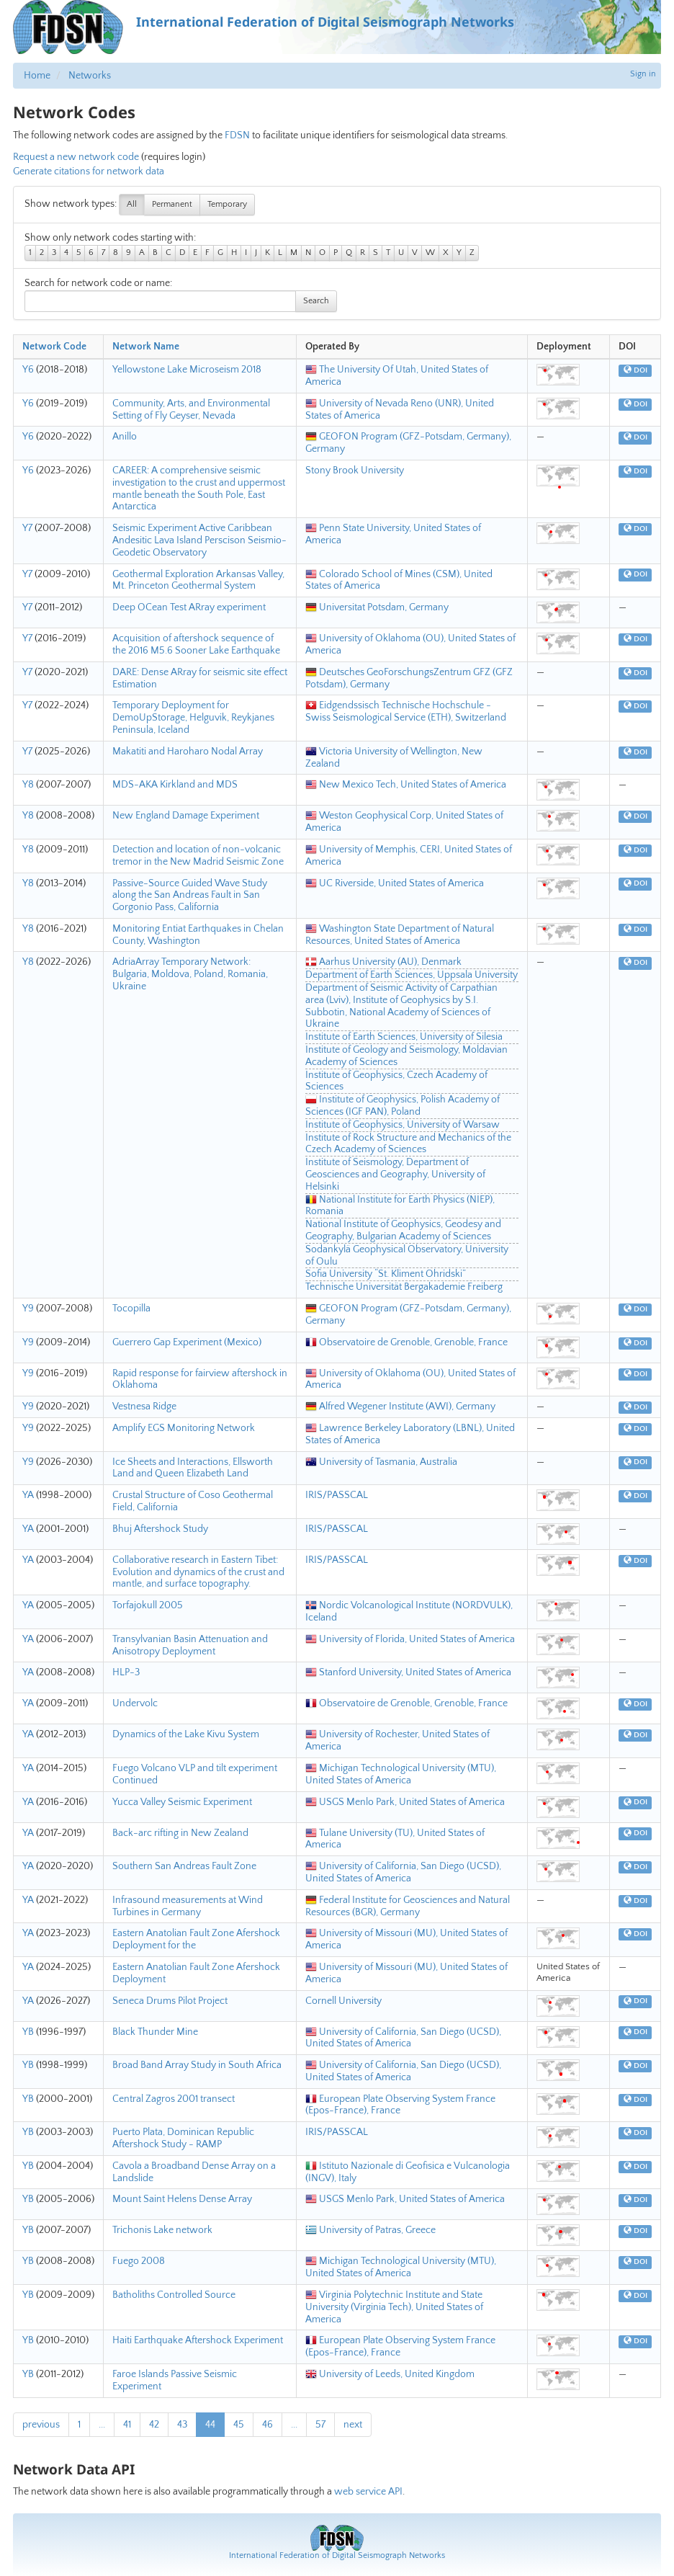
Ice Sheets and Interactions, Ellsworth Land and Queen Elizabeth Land (192, 1468)
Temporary (227, 204)
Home (37, 75)
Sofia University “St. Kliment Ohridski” (385, 1274)
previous (41, 2424)
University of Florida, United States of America (410, 1639)
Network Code (54, 346)
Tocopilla (131, 1308)
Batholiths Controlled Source (173, 2295)
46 (267, 2424)
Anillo (124, 436)
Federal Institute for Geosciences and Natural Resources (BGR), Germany (407, 1906)
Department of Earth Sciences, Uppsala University (411, 975)
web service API (368, 2491)
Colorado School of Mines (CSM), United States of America (399, 580)
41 (127, 2424)
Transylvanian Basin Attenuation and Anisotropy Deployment (190, 1645)
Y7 (27, 528)
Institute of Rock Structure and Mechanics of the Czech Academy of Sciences (408, 1144)
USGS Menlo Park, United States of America (405, 1802)
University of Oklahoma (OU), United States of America (410, 1379)
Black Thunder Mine (155, 2032)
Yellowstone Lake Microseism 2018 (186, 369)
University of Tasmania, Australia (381, 1462)
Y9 (28, 1308)
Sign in (643, 74)
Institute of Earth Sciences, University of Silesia (404, 1037)
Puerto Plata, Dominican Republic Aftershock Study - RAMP (183, 2138)
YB (28, 2032)
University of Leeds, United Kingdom (390, 2374)
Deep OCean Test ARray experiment (189, 607)
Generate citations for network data (88, 171)
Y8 (28, 784)
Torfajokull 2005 (147, 1605)
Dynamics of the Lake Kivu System (185, 1734)
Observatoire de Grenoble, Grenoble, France (406, 1342)
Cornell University (343, 2001)
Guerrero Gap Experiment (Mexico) (186, 1342)
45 (238, 2424)
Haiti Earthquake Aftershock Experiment (197, 2340)
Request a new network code (76, 157)
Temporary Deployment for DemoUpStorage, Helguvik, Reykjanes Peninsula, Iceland (193, 718)
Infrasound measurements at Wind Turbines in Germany (187, 1906)
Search (316, 301)
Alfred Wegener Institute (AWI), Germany (400, 1406)
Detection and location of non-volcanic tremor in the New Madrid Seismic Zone (198, 856)
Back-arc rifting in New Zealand (180, 1833)
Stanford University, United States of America (408, 1672)
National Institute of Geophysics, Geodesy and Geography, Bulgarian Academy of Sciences (403, 1230)
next (352, 2424)
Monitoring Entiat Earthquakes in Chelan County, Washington (198, 935)
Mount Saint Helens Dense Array (182, 2199)
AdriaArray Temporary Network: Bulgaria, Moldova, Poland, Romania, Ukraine (190, 974)
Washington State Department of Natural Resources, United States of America (399, 935)
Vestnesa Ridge (144, 1406)
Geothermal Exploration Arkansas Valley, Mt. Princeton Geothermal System (198, 580)
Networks (89, 75)
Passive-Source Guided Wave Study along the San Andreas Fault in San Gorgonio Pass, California (189, 896)
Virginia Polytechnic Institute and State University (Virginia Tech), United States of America (394, 2307)
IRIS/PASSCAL (336, 1495)
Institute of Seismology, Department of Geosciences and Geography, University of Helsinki (395, 1174)
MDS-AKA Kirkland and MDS (175, 784)
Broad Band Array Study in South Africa (197, 2065)
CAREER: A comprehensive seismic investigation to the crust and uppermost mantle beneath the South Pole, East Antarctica (198, 488)
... (102, 2424)
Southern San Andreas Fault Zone (184, 1866)
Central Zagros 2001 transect (173, 2099)
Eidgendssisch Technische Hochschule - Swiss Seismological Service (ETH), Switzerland (405, 711)
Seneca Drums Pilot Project (170, 2001)
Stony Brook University (354, 470)
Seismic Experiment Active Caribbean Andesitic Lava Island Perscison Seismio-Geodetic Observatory (199, 540)
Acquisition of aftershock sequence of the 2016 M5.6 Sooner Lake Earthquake (196, 644)
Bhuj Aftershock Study (160, 1529)
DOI (635, 370)
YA (28, 1495)
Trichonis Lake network (162, 2230)
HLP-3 (126, 1672)
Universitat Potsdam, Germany (377, 607)
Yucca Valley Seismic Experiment (182, 1802)
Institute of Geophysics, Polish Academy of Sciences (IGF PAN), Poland (402, 1106)
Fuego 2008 (138, 2261)
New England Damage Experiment (185, 815)
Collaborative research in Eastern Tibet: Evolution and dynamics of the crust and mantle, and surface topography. (198, 1572)
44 (210, 2424)
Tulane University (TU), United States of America (395, 1839)
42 (154, 2424)
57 (320, 2424)
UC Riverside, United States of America (394, 883)
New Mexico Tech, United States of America (405, 784)
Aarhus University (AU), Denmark (383, 962)
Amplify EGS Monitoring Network (183, 1428)
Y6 (28, 369)
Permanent (172, 204)
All (132, 204)
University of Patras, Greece (370, 2230)
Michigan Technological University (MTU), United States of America (400, 1774)
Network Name (145, 346)
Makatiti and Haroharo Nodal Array (187, 751)
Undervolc (135, 1703)
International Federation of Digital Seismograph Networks (337, 2555)
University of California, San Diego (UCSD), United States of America (403, 1872)
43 (182, 2424)
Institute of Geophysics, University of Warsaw (402, 1125)
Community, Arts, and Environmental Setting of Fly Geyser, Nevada (191, 410)
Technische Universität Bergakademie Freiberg (404, 1287)
